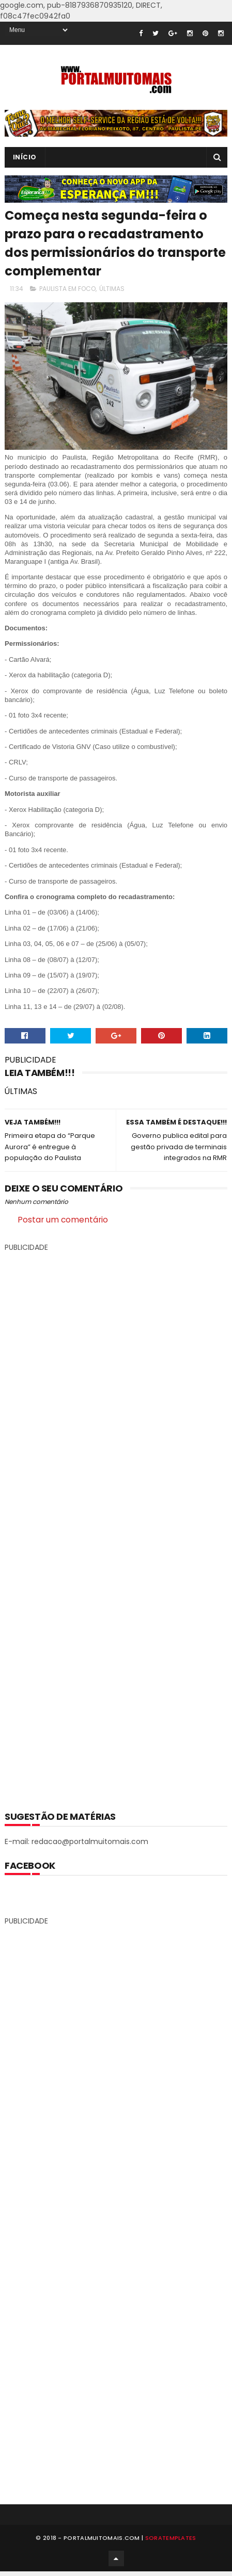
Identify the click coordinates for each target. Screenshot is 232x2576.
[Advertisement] (116, 1524)
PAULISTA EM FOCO (67, 288)
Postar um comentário (63, 1219)
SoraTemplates (170, 2541)
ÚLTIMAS (112, 288)
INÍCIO (25, 157)
